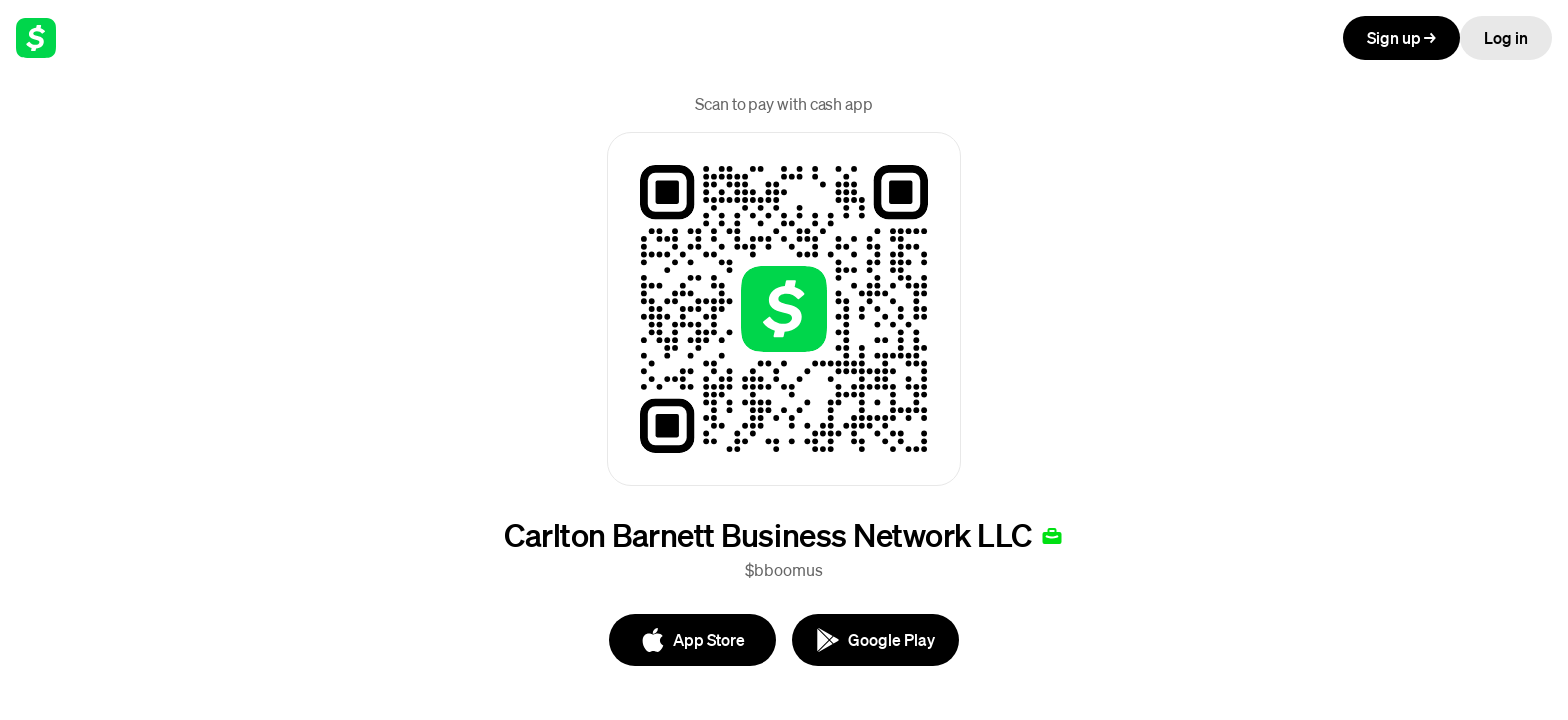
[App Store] (692, 640)
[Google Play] (875, 640)
